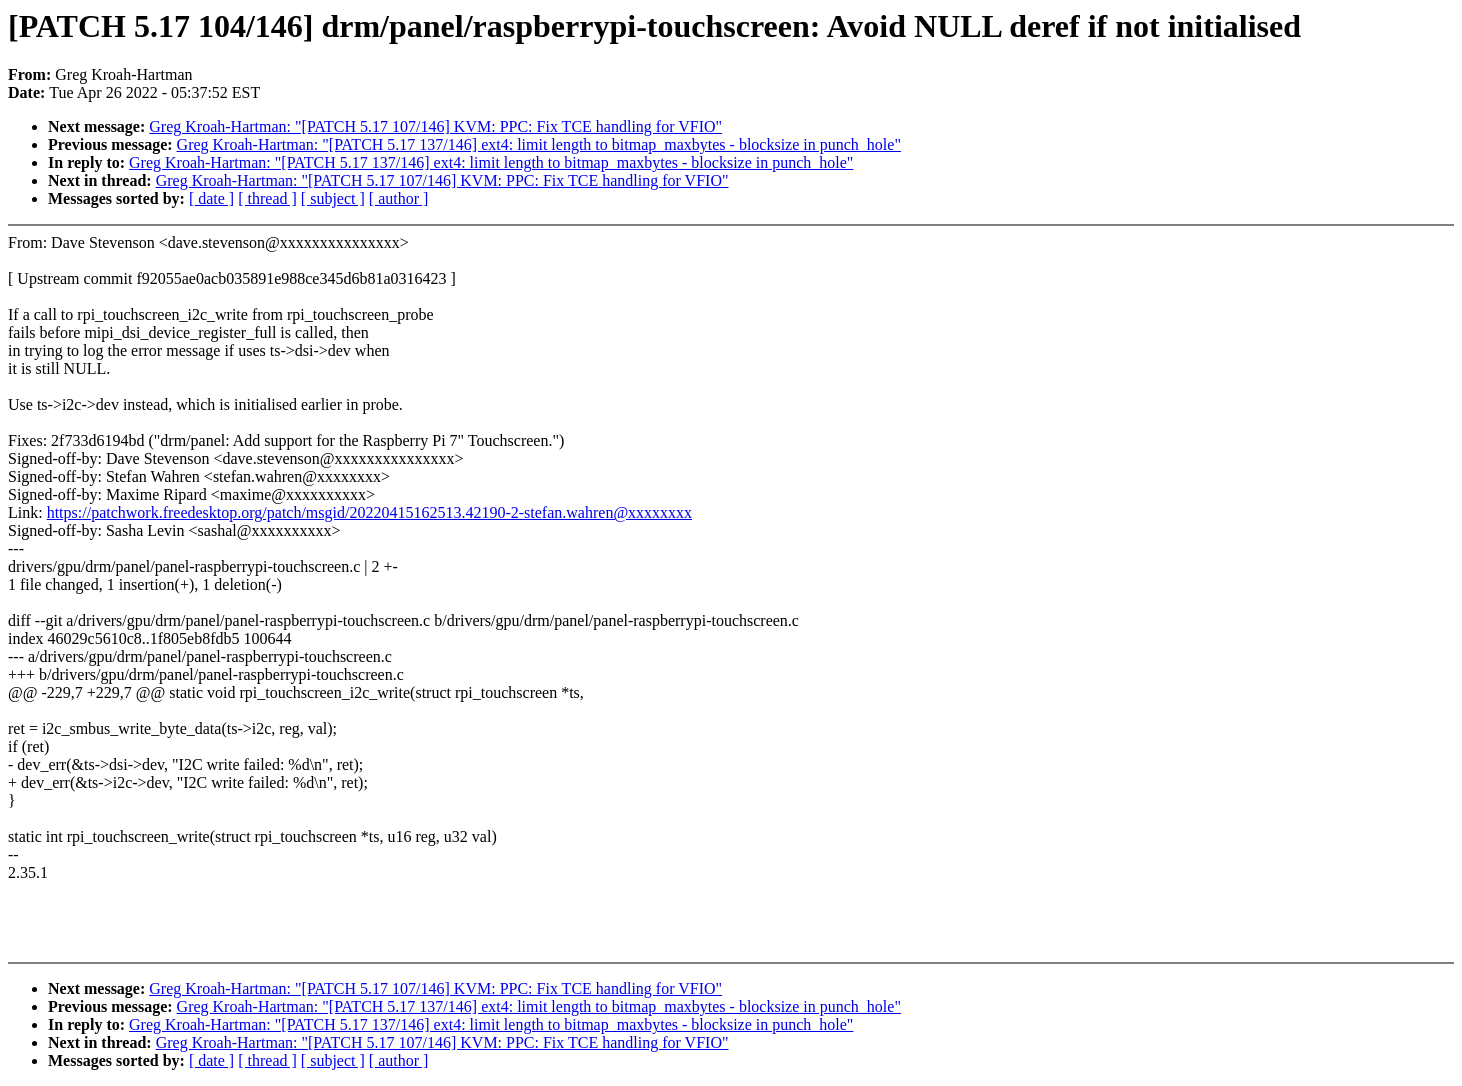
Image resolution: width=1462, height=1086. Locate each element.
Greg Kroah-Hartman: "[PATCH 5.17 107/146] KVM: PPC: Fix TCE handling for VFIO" (435, 126)
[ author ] (399, 198)
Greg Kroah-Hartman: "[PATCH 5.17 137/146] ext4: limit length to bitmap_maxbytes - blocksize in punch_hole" (539, 144)
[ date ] (211, 198)
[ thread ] (267, 198)
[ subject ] (333, 198)
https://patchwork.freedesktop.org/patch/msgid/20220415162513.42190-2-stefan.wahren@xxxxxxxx (369, 512)
